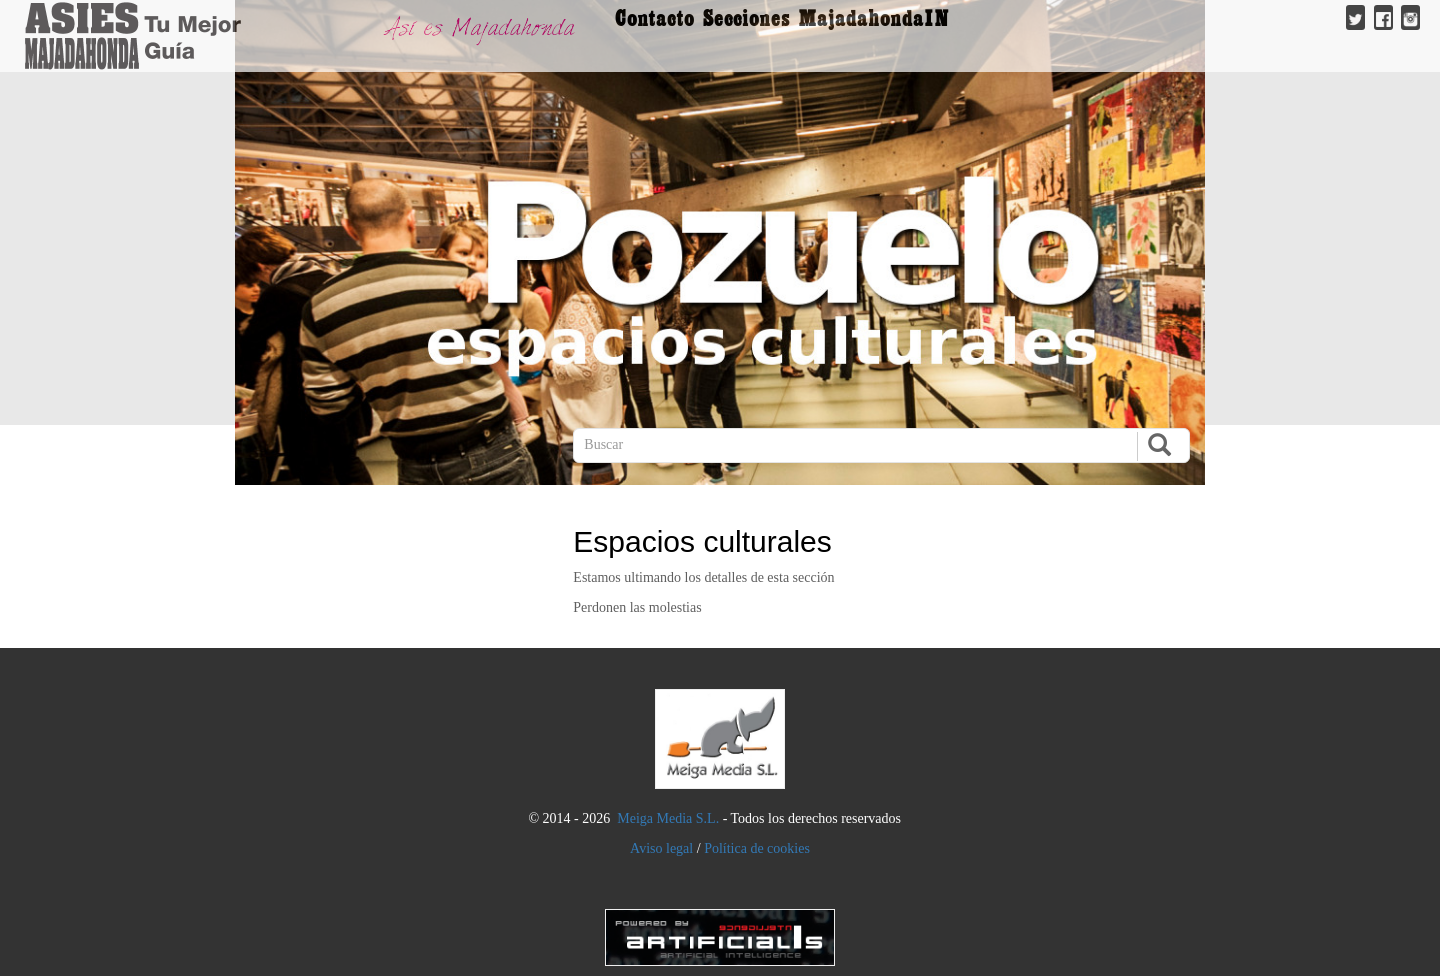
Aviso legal (661, 848)
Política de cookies (757, 848)
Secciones (746, 17)
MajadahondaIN (874, 17)
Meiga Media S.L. (668, 818)
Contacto (654, 17)
